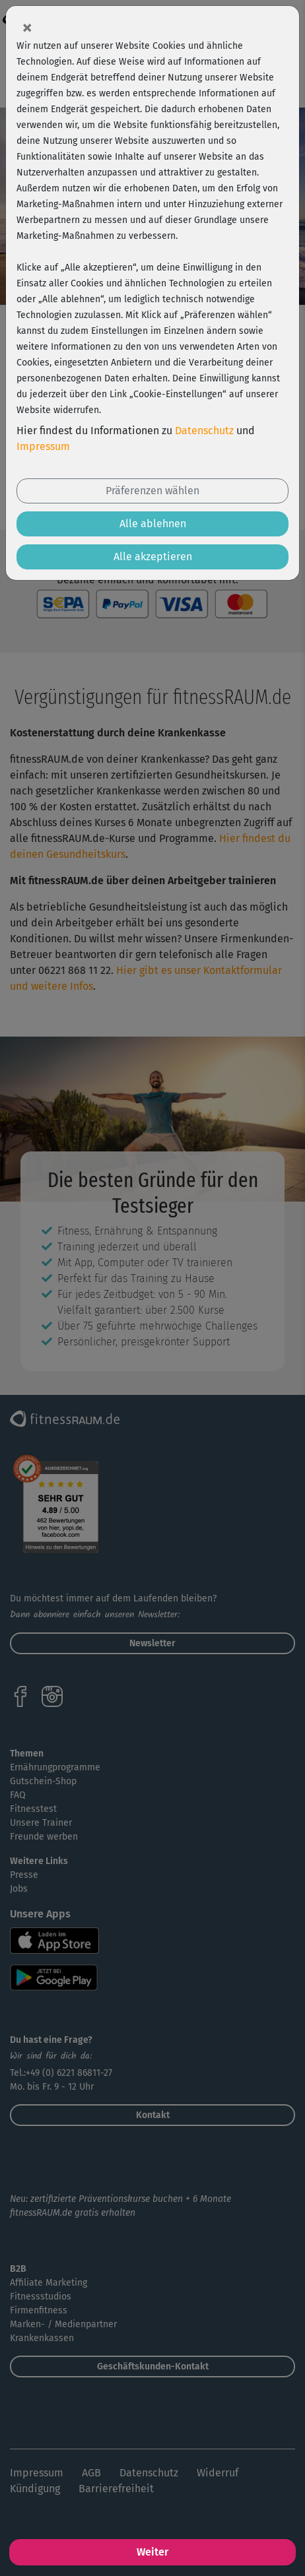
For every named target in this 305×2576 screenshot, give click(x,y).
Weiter (152, 2552)
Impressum (43, 446)
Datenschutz (204, 430)
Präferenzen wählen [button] (152, 490)
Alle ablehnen (152, 523)
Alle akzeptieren (153, 556)
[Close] (27, 27)
